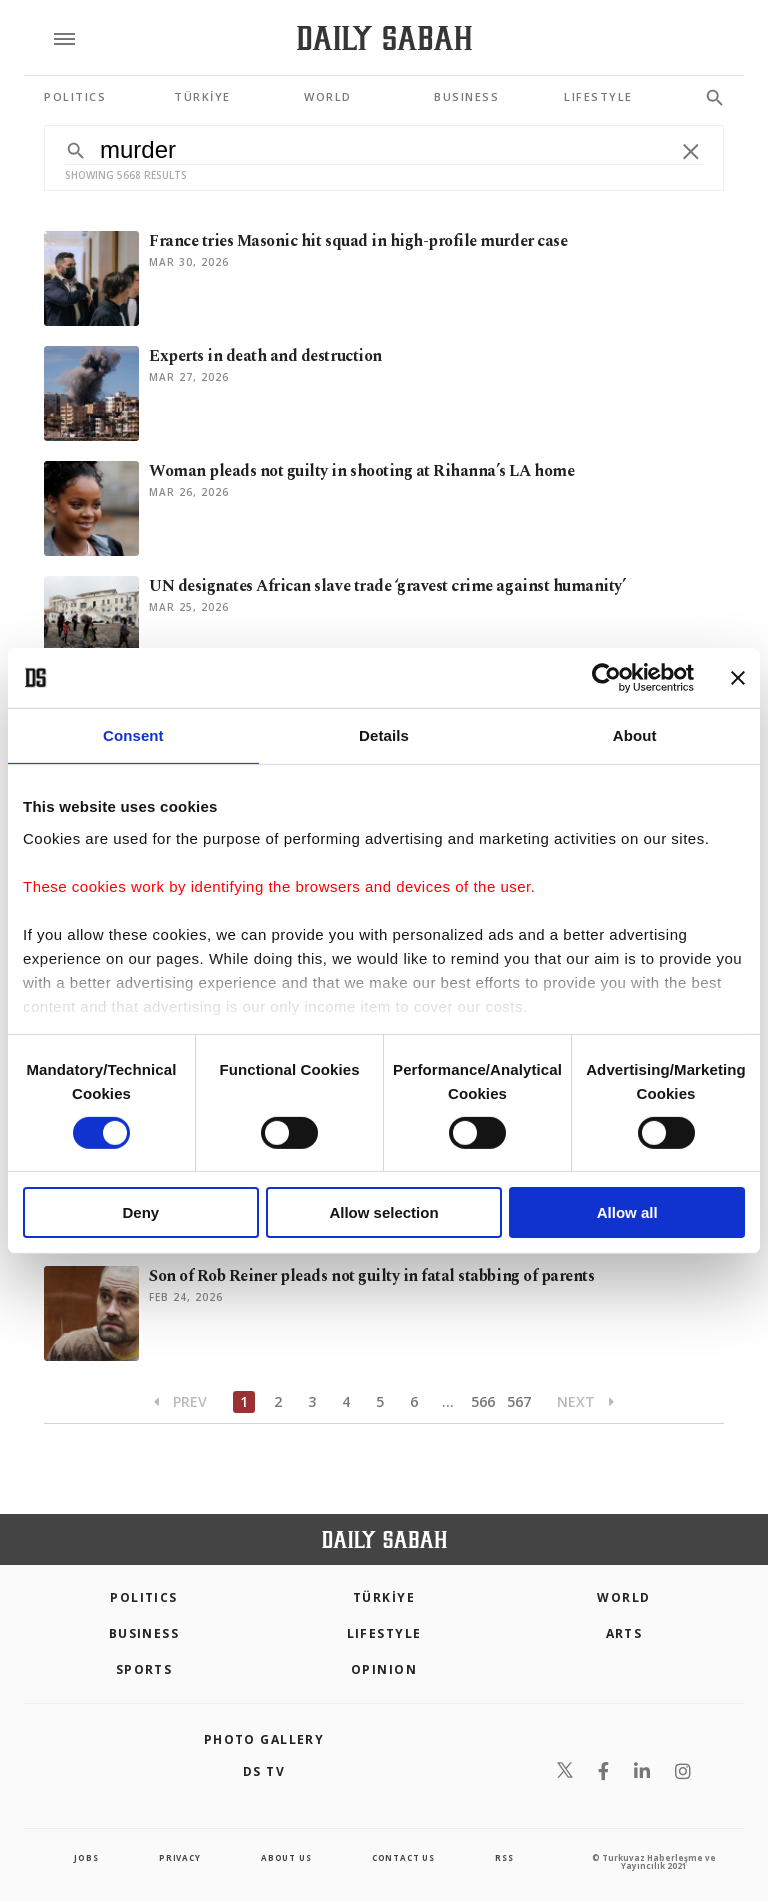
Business (144, 1633)
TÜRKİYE (384, 1597)
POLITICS (144, 1597)
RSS (504, 1857)
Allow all (627, 1212)
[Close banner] (738, 678)
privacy (180, 1857)
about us (286, 1857)
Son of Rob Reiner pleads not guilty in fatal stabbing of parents (371, 1276)
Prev (180, 1401)
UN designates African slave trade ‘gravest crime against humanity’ (387, 586)
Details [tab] (384, 735)
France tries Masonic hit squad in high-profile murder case (358, 241)
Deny (140, 1212)
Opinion (384, 1669)
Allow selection (383, 1212)
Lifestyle (384, 1633)
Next (585, 1401)
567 (519, 1401)
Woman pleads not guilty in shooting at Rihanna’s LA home (361, 471)
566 (483, 1401)
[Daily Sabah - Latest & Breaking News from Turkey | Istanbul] (384, 38)
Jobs (86, 1857)
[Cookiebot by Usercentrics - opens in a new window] (606, 678)
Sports (144, 1669)
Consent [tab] (133, 735)
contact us (403, 1857)
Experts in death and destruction (265, 356)
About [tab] (635, 735)
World (623, 1597)
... (448, 1401)
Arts (624, 1633)
